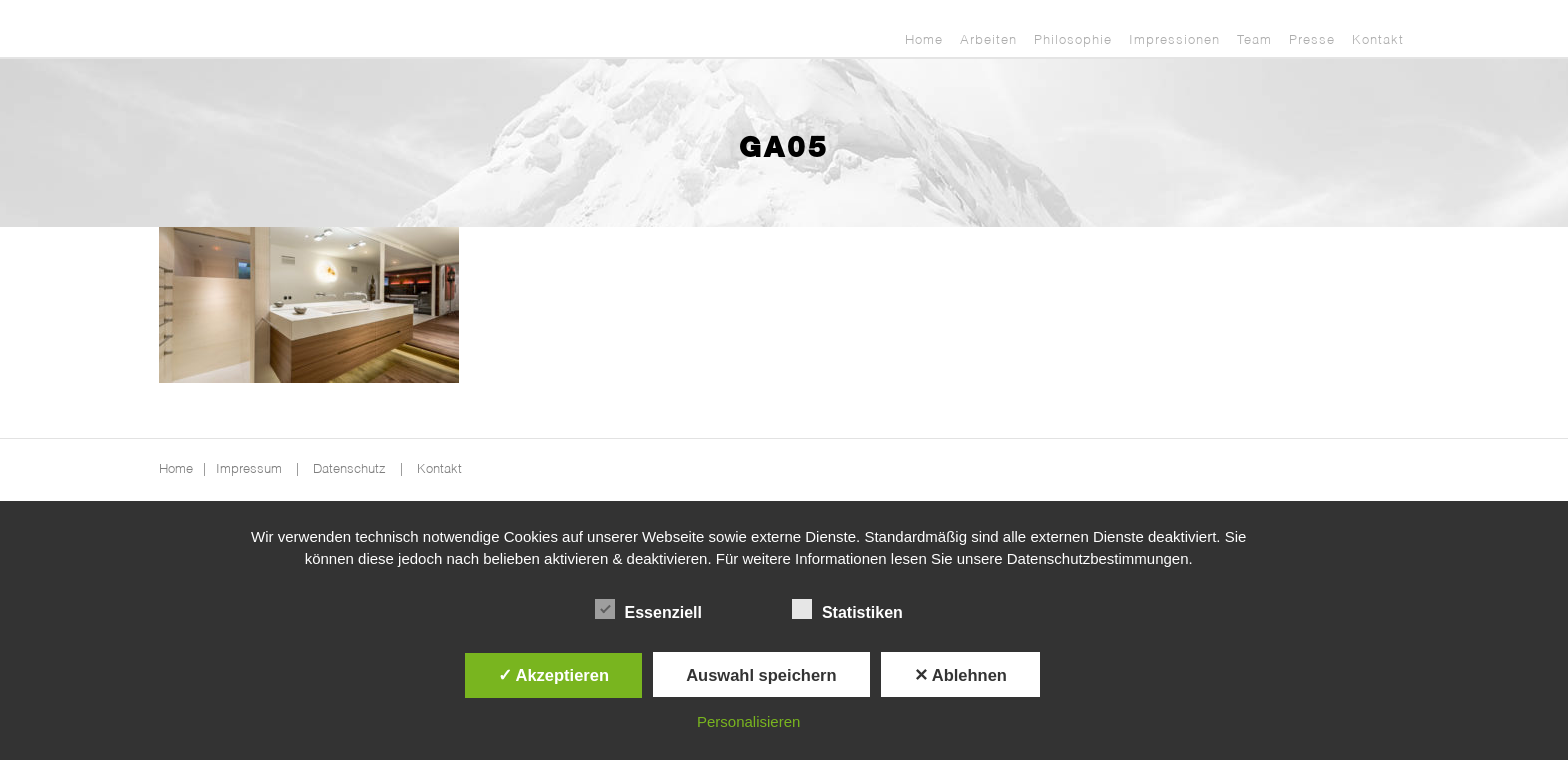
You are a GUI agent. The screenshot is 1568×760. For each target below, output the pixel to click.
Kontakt (1378, 40)
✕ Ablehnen (960, 675)
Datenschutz (349, 469)
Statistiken (847, 610)
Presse (1312, 40)
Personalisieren (748, 721)
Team (1254, 40)
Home (924, 40)
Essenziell (648, 610)
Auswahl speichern (761, 675)
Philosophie (1073, 40)
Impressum (249, 469)
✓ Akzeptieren (554, 675)
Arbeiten (988, 40)
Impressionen (1174, 40)
